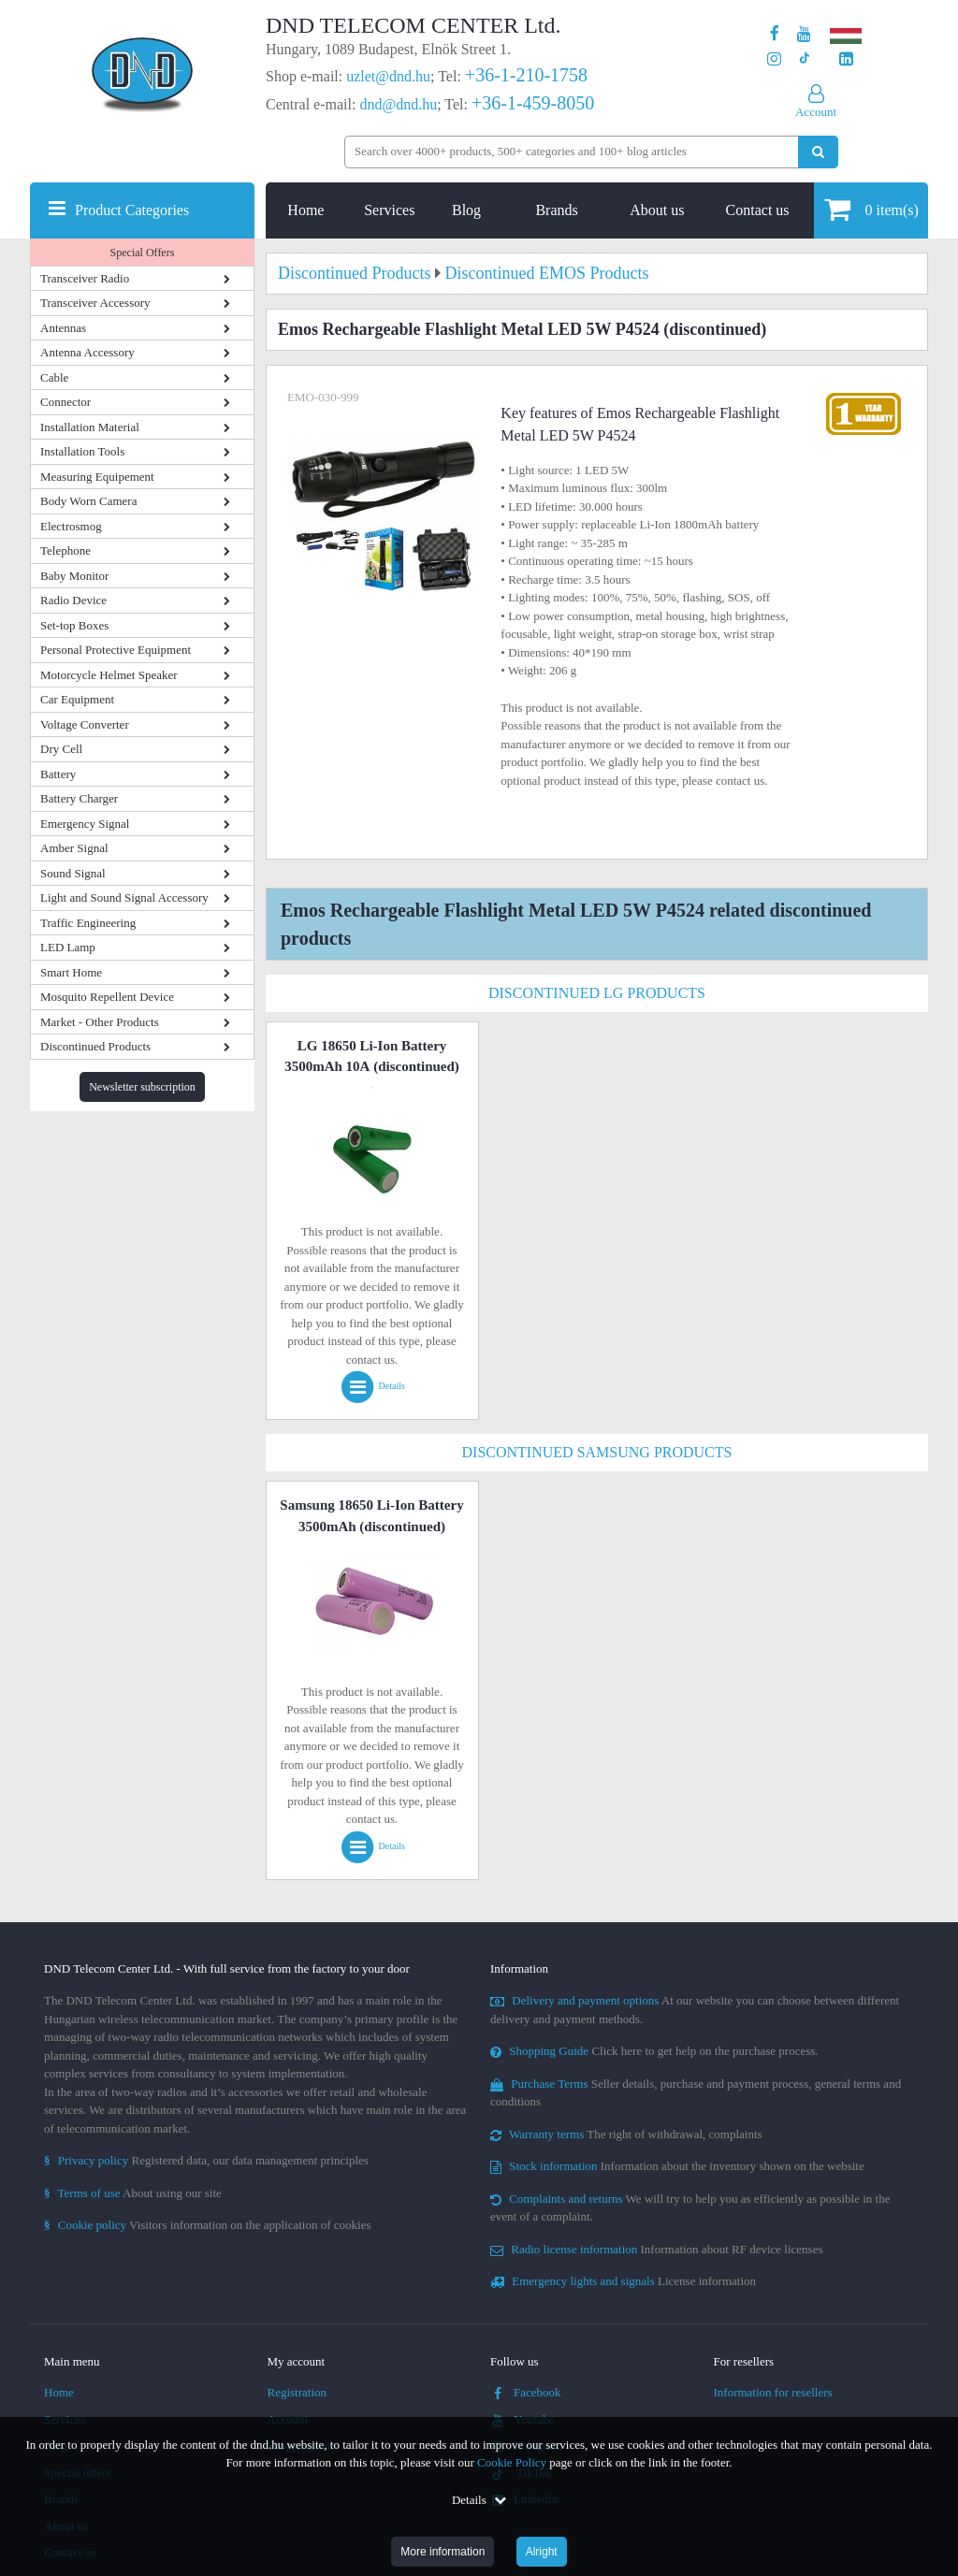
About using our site (133, 2193)
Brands (556, 210)
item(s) (871, 209)
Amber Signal (74, 848)
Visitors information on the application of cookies (207, 2225)
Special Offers (142, 252)
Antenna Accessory (87, 352)
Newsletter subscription (142, 1086)
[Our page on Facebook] (774, 34)
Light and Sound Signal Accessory (124, 897)
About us (657, 210)
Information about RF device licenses (656, 2249)
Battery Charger (79, 798)
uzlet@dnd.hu (388, 76)
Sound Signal (73, 873)
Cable (54, 377)
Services (389, 210)
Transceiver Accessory (95, 303)
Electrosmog (71, 526)
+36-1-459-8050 (533, 103)
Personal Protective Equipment (115, 650)
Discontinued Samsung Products (597, 1452)
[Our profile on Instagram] (774, 59)
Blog (466, 210)
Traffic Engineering (88, 923)
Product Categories (132, 210)
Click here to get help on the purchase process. (654, 2051)
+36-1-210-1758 (526, 75)
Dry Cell (61, 749)
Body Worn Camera (88, 501)
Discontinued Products (95, 1046)
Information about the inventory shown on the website (677, 2166)
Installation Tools (82, 451)
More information (442, 2551)
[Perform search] (818, 152)
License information (623, 2281)
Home (305, 210)
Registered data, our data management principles (206, 2160)
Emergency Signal (84, 824)
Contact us (758, 210)
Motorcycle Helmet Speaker (109, 675)
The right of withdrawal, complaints (626, 2134)
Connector (65, 402)
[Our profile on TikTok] (804, 59)
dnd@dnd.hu (398, 104)
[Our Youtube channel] (804, 34)
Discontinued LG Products (596, 993)
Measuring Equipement (97, 477)
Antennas (63, 328)
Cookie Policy (511, 2462)
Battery (58, 774)
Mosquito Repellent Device (107, 997)
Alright (542, 2551)
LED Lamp (67, 947)
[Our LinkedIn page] (846, 59)
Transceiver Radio (84, 278)
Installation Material (89, 427)
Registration (297, 2392)
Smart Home (71, 972)
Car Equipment (77, 699)
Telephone (65, 550)
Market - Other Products (99, 1022)
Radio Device (73, 600)
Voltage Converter (84, 724)
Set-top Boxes (74, 625)
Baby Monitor (74, 576)
